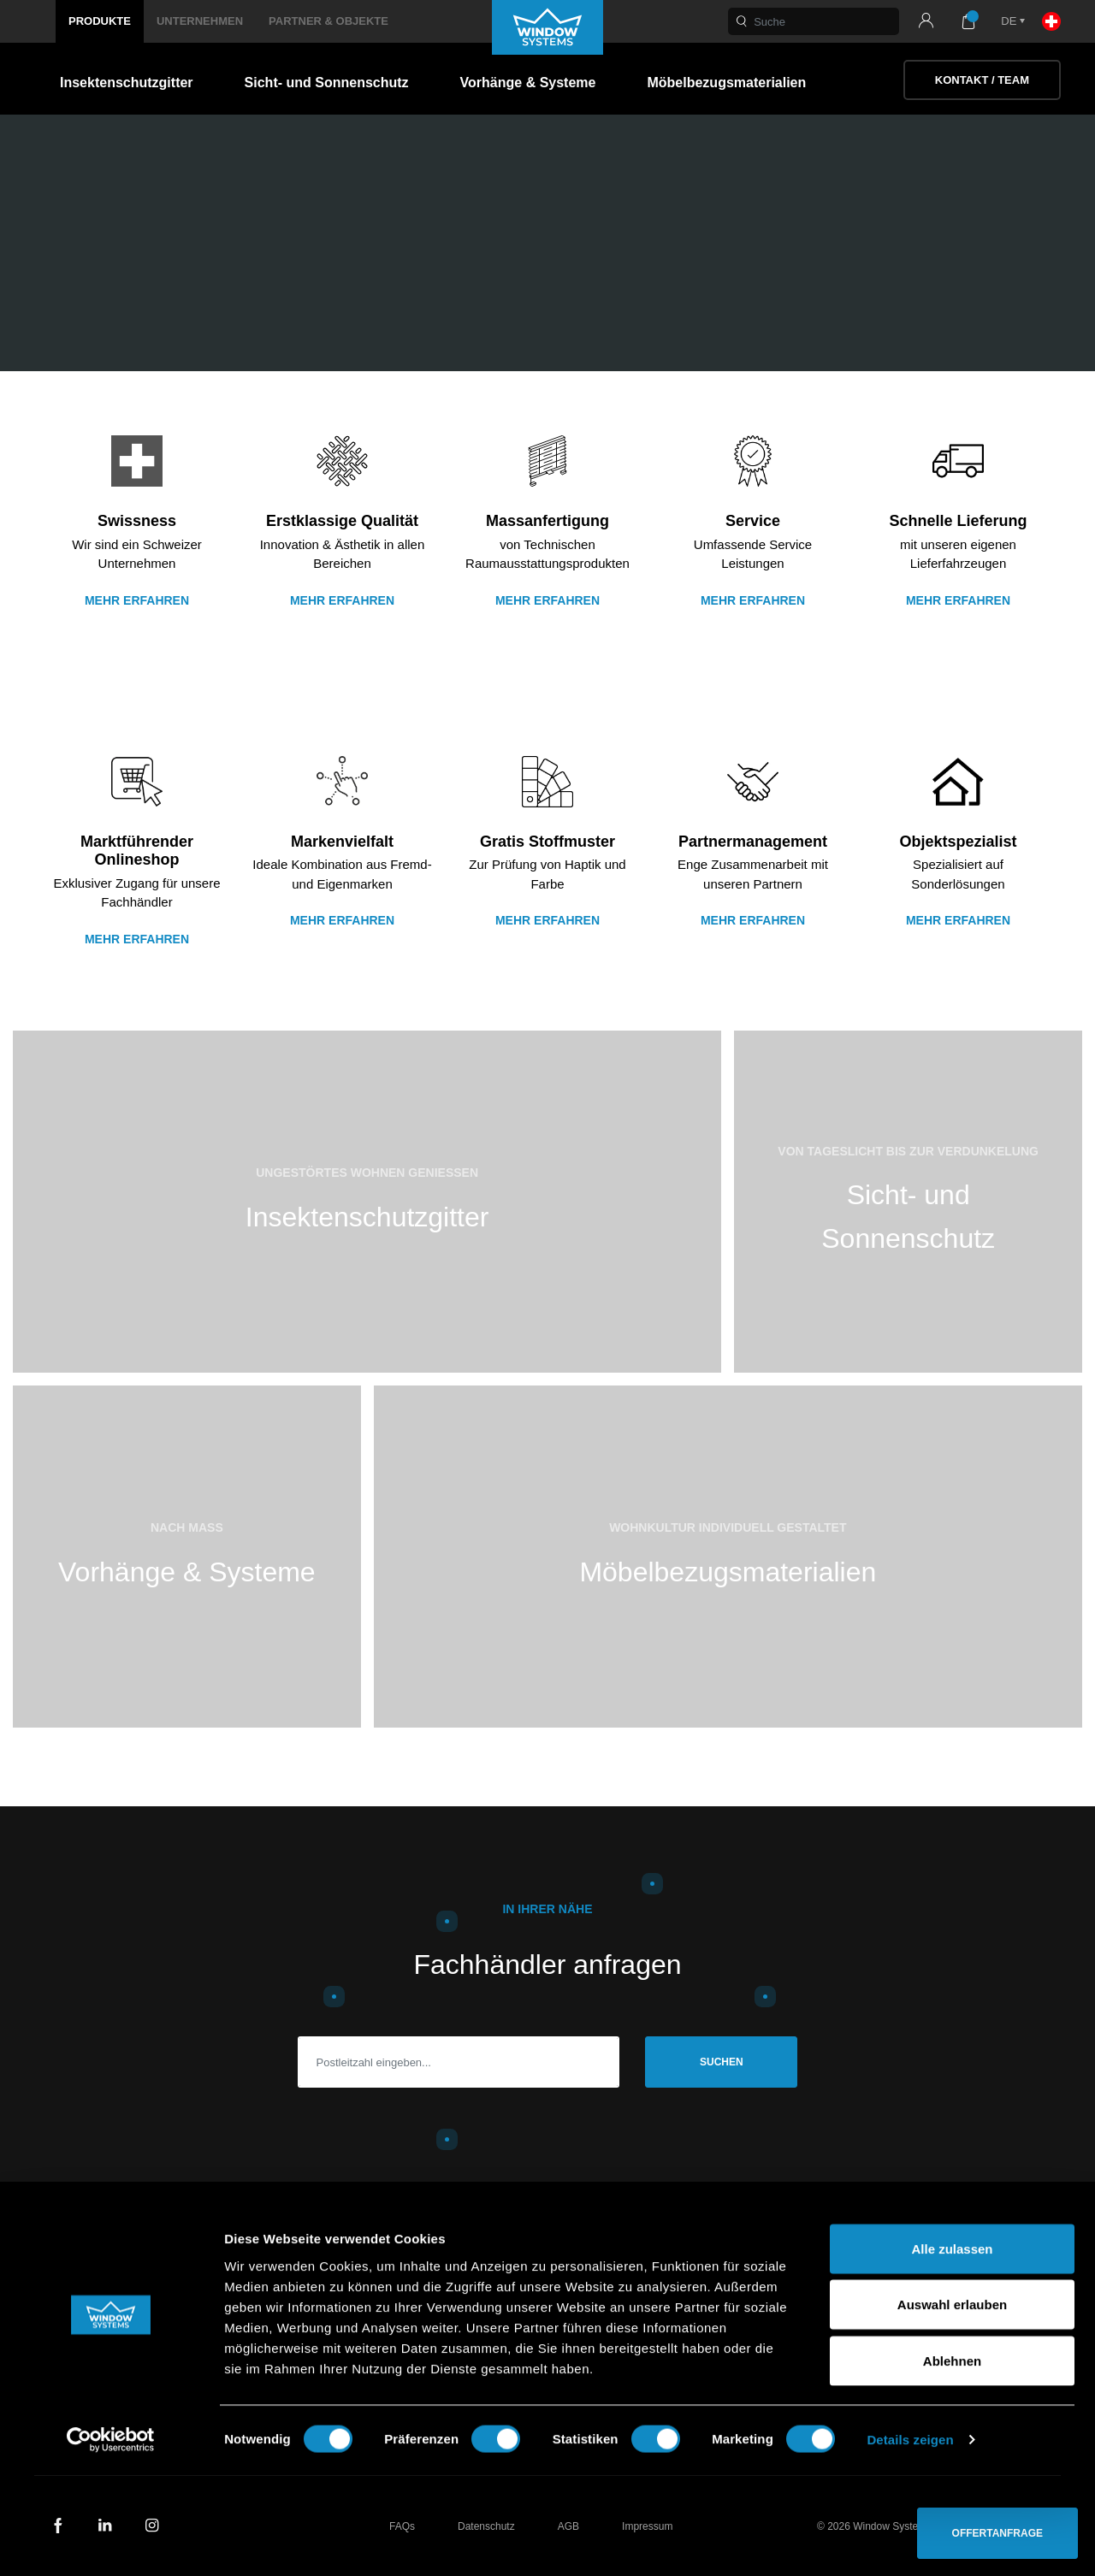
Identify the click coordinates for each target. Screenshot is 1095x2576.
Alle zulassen (951, 2351)
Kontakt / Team (982, 80)
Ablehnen (952, 2463)
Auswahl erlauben (952, 2408)
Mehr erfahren (137, 600)
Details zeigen (910, 2542)
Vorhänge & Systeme (528, 82)
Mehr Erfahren (547, 600)
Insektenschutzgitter (126, 82)
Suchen (721, 2062)
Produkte (99, 21)
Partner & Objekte (328, 21)
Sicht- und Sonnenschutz (327, 82)
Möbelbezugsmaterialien (726, 82)
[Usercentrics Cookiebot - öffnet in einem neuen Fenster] (111, 2542)
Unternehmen (200, 21)
